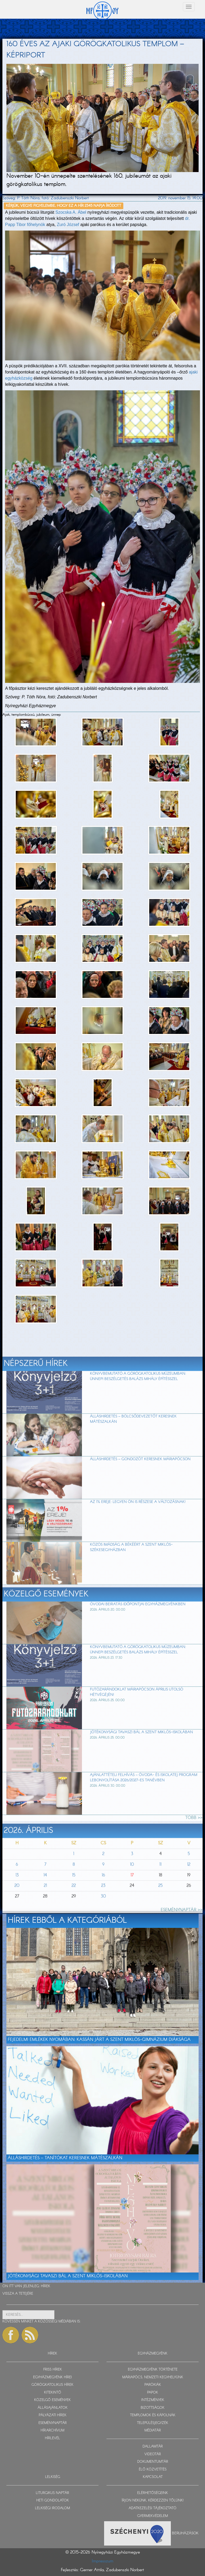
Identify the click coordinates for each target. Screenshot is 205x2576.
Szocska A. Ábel (71, 212)
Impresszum (102, 2561)
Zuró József (67, 224)
